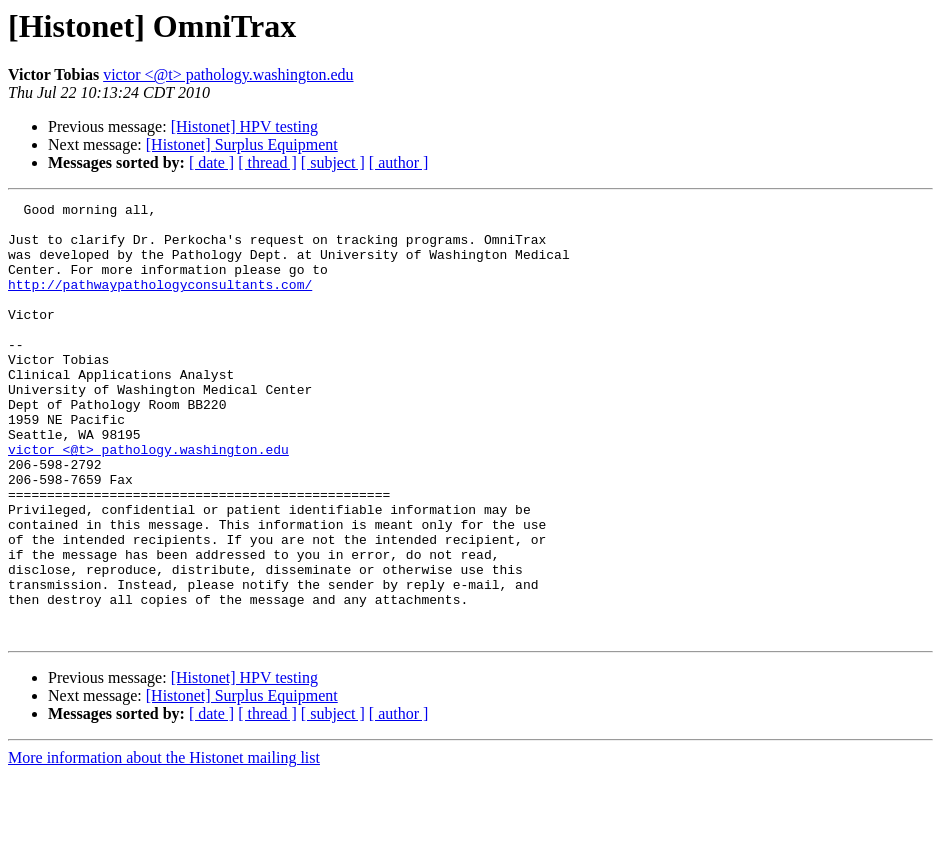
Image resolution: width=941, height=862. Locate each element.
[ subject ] (333, 162)
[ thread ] (267, 162)
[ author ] (399, 162)
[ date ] (211, 162)
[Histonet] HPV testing (244, 126)
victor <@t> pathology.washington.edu (228, 74)
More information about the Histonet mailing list (164, 844)
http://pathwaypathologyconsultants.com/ (160, 302)
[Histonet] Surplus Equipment (242, 144)
